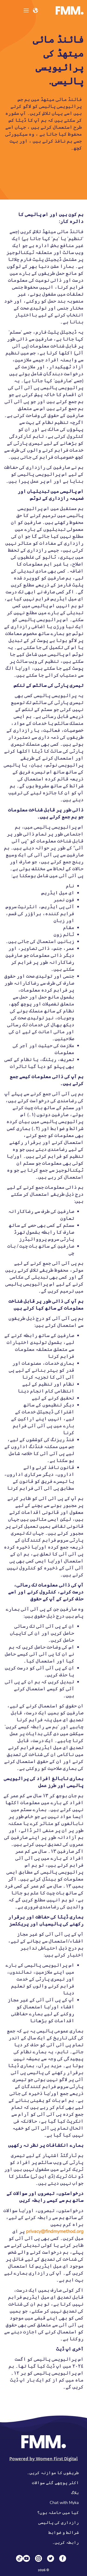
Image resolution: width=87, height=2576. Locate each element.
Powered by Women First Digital (43, 2458)
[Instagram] (38, 2558)
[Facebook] (62, 2558)
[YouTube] (26, 2558)
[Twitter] (50, 2558)
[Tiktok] (19, 2558)
